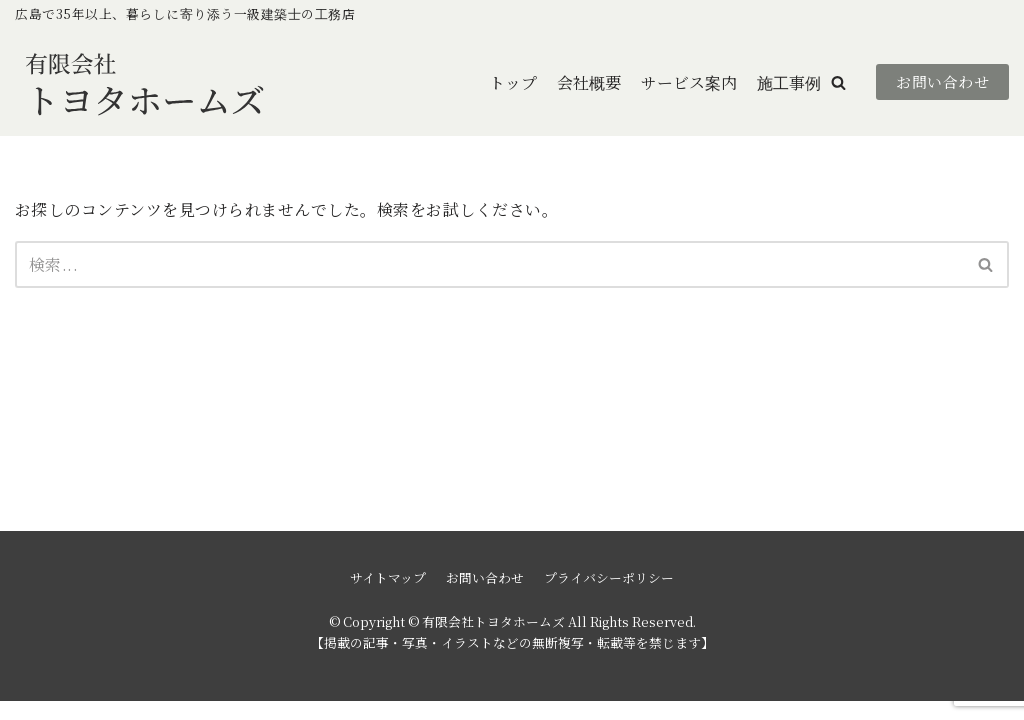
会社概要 (589, 82)
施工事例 (789, 82)
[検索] (489, 264)
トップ (513, 82)
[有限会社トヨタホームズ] (145, 82)
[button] (838, 82)
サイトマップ (388, 596)
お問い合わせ (942, 82)
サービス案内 (689, 82)
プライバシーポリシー (609, 596)
